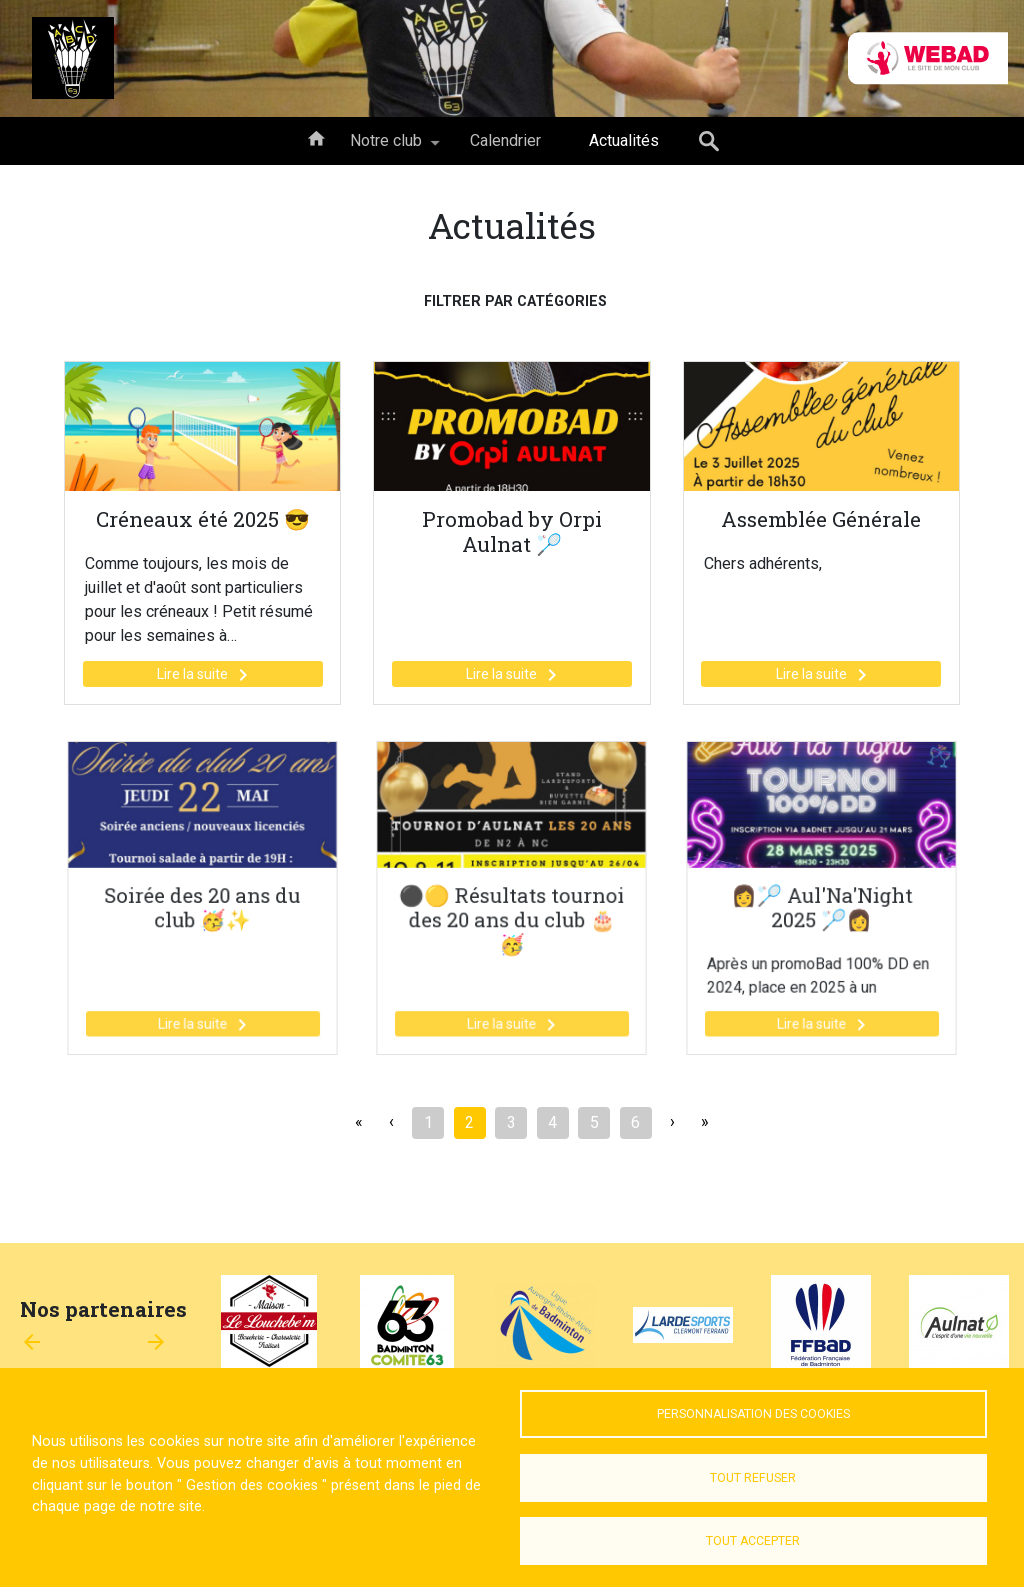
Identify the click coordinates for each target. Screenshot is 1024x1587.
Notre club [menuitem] (386, 148)
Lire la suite (206, 675)
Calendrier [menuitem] (505, 140)
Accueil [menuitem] (316, 137)
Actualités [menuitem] (624, 140)
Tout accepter (753, 1541)
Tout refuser (753, 1478)
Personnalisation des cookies (753, 1414)
